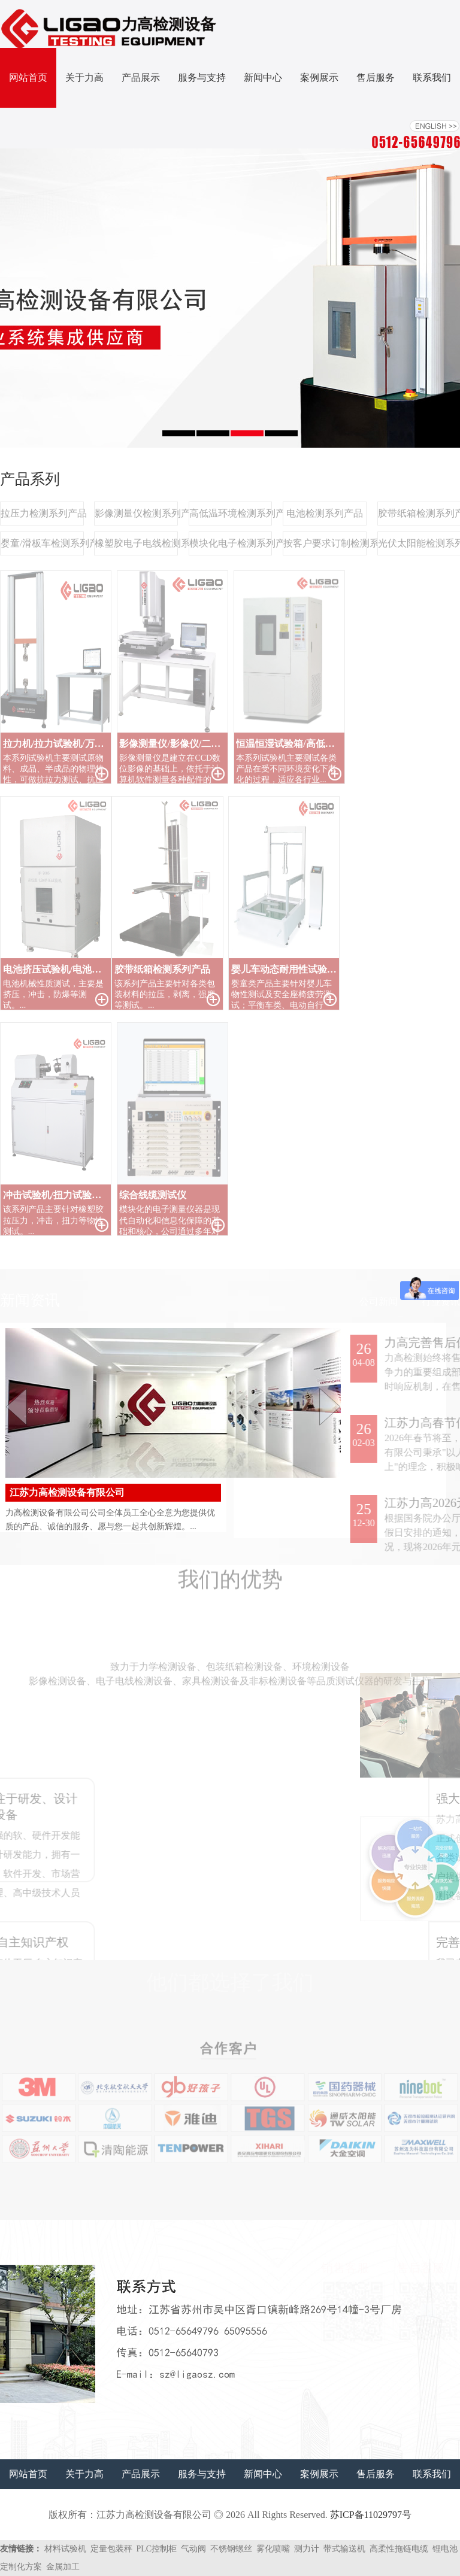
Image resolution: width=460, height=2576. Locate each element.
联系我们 (432, 77)
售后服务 (375, 77)
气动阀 (193, 2548)
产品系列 (30, 479)
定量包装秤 (111, 2548)
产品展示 (141, 77)
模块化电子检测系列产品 (231, 543)
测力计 (306, 2548)
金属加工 (63, 2566)
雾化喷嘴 (273, 2548)
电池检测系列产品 (324, 513)
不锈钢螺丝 (231, 2548)
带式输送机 (344, 2548)
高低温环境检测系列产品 (231, 513)
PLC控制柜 (157, 2548)
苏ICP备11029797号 (370, 2515)
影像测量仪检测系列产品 (136, 513)
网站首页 (28, 77)
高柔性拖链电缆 (399, 2548)
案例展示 (319, 77)
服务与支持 (202, 77)
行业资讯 (441, 1301)
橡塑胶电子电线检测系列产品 (136, 543)
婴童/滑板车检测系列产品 (42, 543)
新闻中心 (263, 77)
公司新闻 (378, 1301)
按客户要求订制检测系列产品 (325, 543)
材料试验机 (65, 2548)
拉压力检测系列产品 (42, 513)
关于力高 (84, 77)
